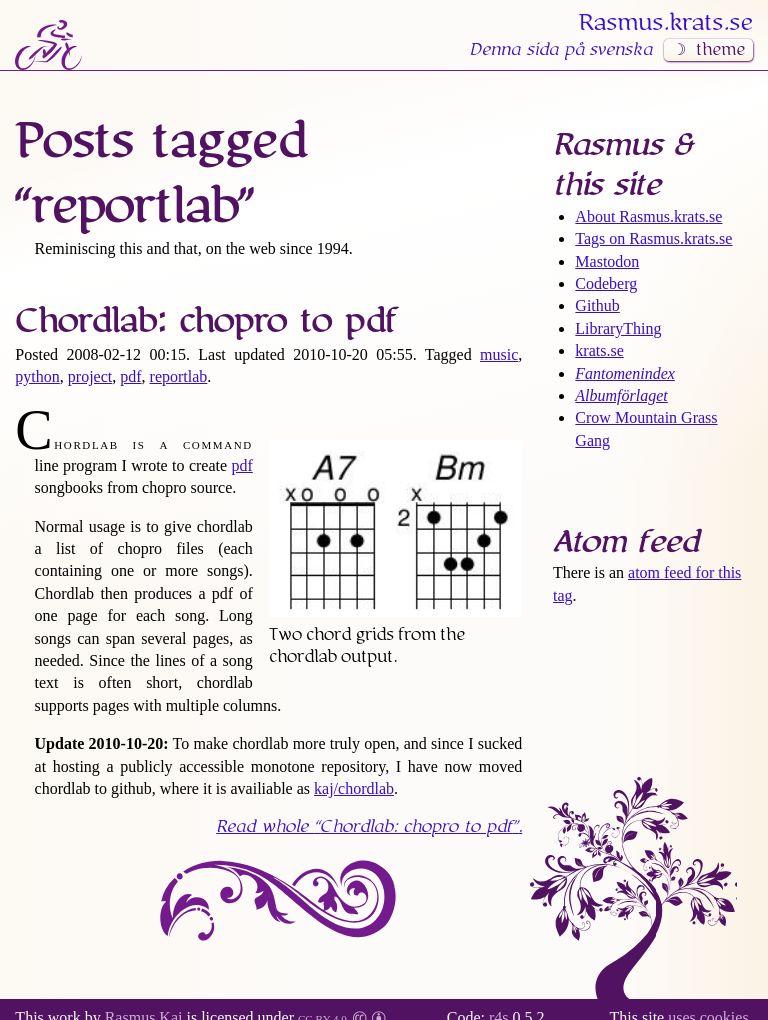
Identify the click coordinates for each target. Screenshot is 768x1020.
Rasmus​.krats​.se (666, 23)
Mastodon (607, 261)
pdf (130, 376)
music (499, 354)
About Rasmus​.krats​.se (648, 216)
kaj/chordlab (354, 788)
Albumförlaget (621, 395)
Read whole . (369, 827)
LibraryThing (618, 328)
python (37, 376)
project (90, 376)
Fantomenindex (625, 373)
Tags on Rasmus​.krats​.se (653, 238)
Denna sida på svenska (560, 50)
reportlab (179, 376)
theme (720, 50)
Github (597, 305)
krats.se (599, 350)
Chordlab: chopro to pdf (206, 321)
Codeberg (606, 283)
